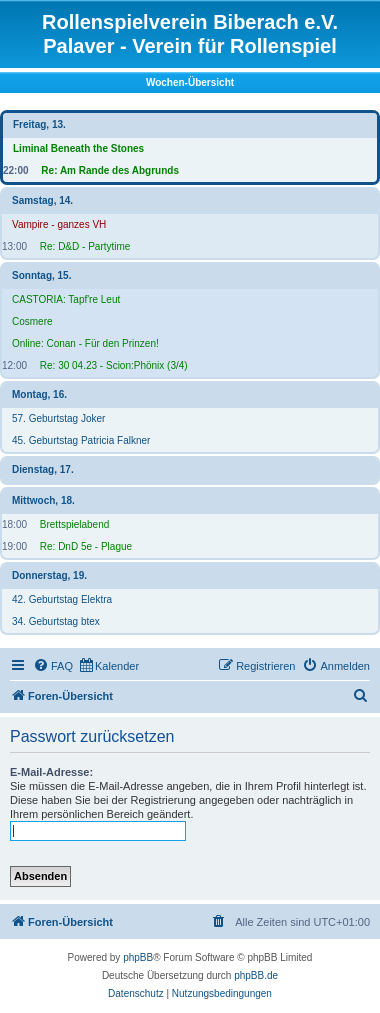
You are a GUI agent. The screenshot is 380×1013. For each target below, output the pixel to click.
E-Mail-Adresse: (51, 772)
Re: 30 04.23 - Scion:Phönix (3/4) (114, 365)
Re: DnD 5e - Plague (86, 546)
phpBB (138, 957)
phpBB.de (256, 975)
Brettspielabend (75, 524)
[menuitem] (53, 666)
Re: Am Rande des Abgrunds (110, 170)
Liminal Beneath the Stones (78, 148)
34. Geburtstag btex (56, 621)
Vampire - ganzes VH (59, 224)
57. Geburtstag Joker (58, 418)
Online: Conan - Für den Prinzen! (85, 343)
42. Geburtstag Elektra (62, 599)
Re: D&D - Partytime (85, 246)
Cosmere (32, 321)
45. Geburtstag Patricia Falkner (81, 440)
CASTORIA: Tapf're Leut (66, 299)
